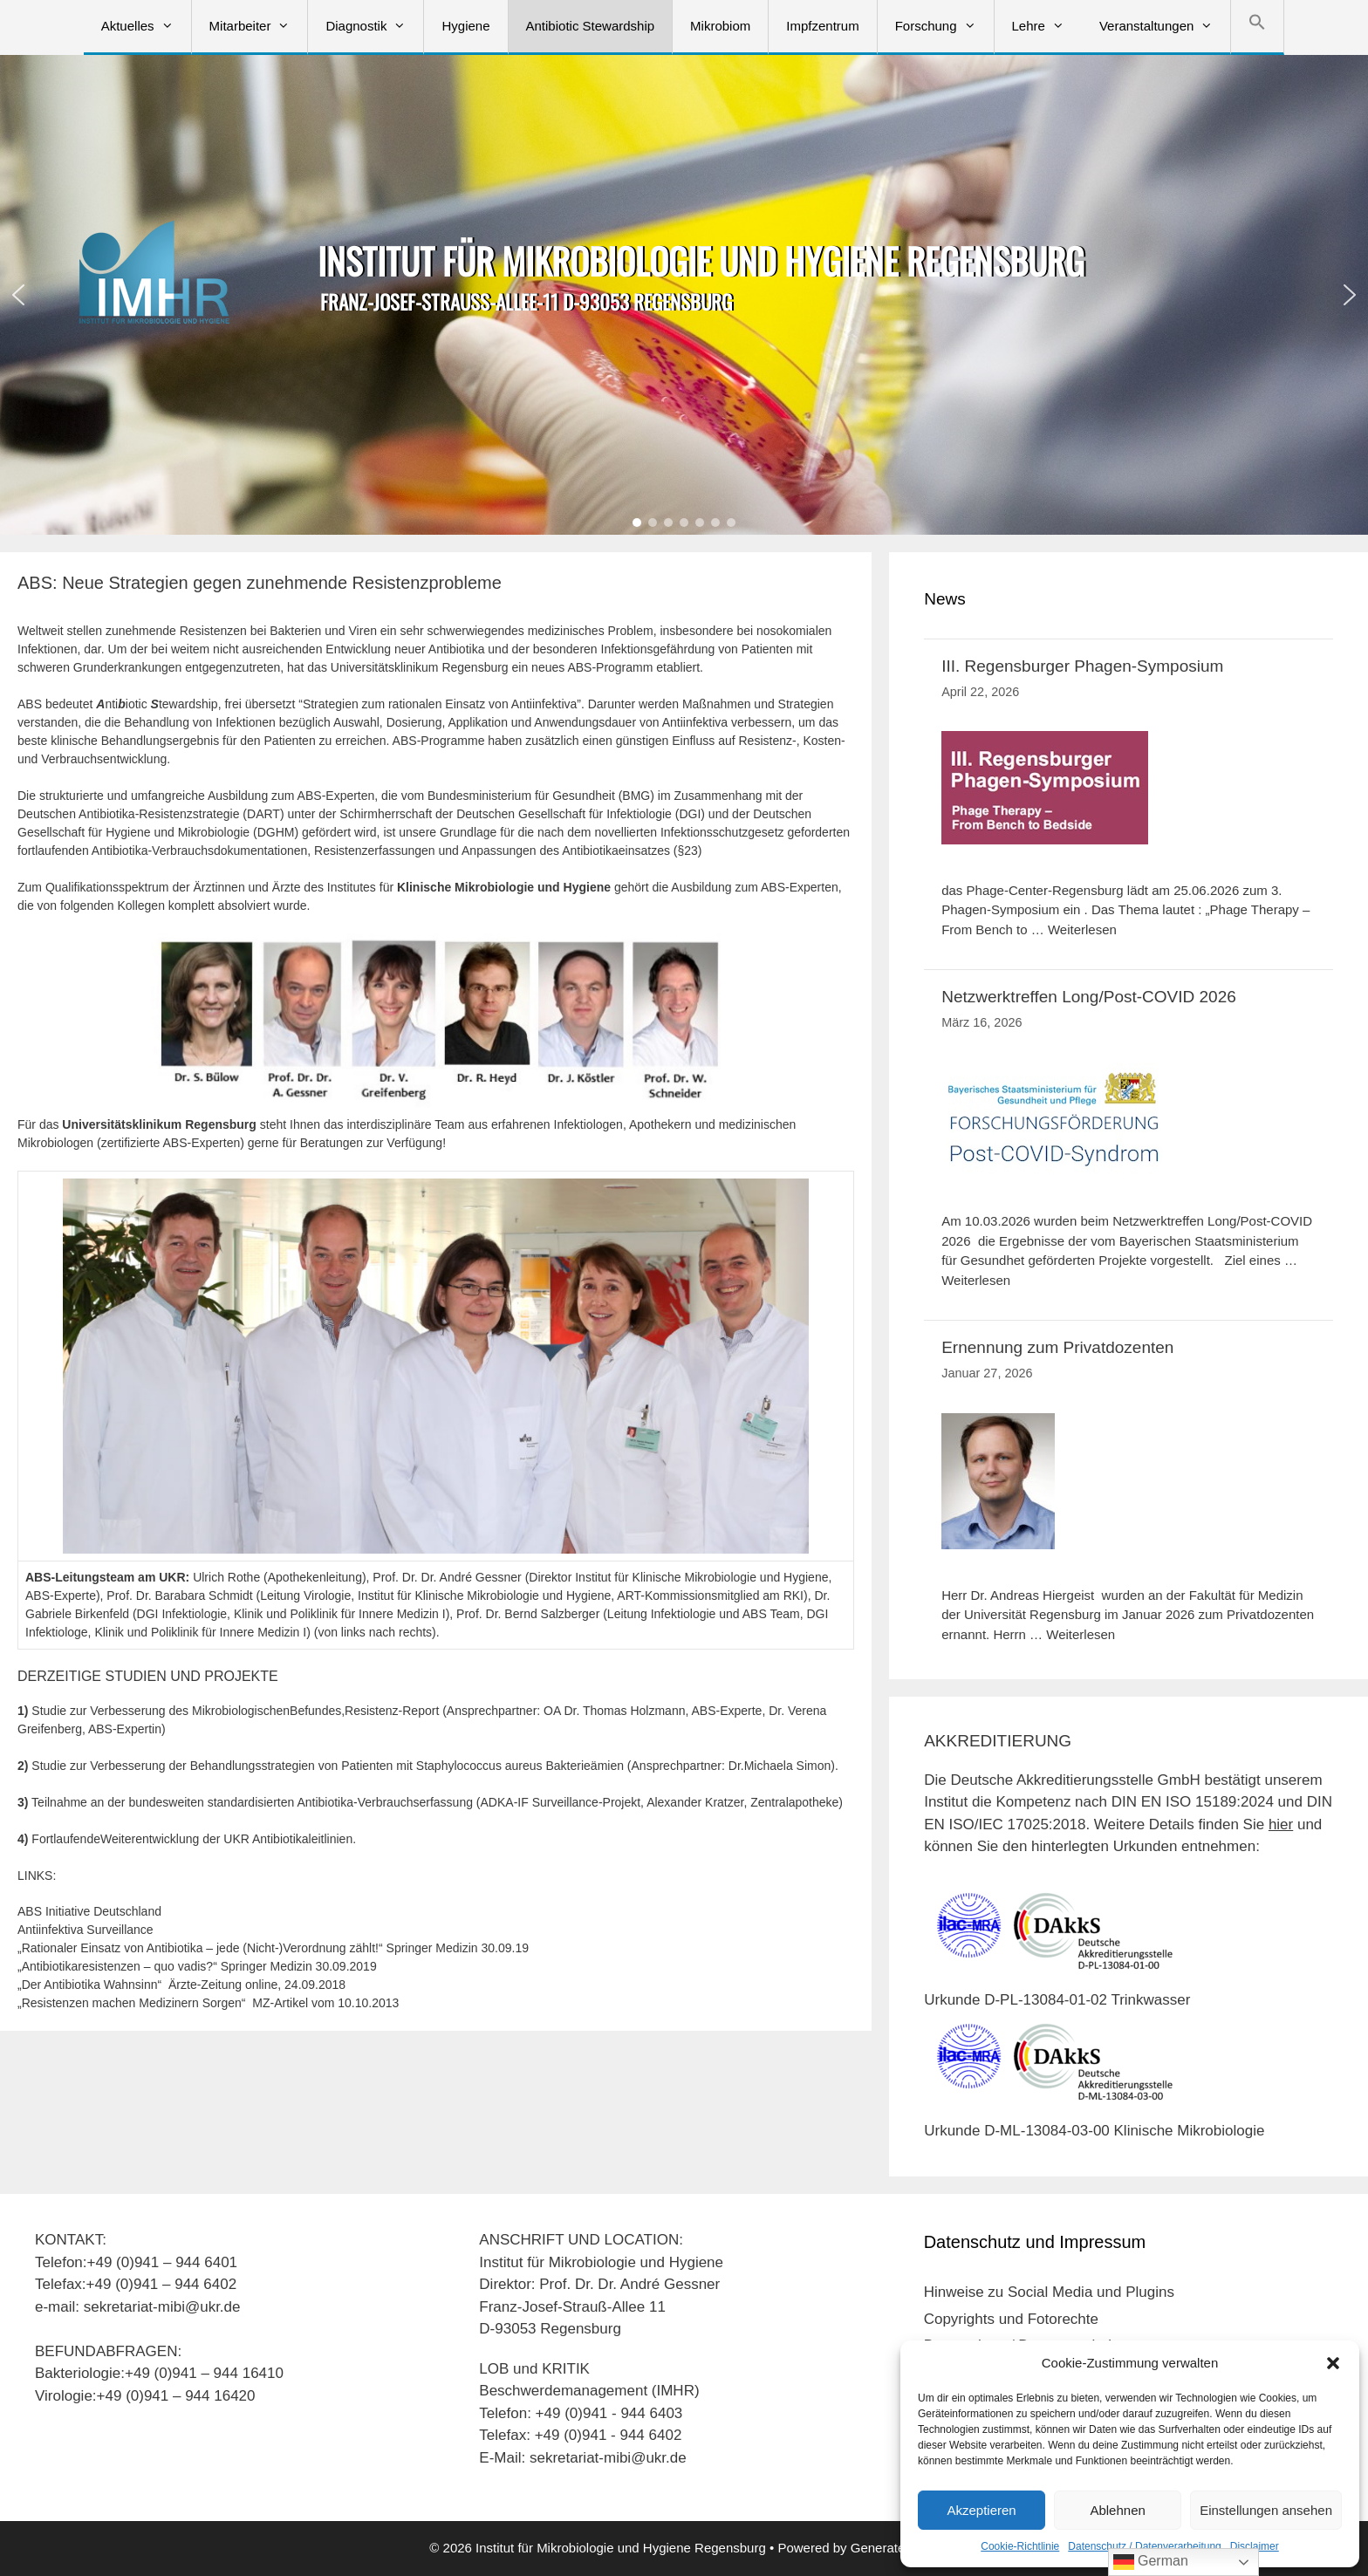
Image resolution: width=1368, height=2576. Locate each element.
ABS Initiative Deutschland (89, 1911)
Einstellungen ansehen (1266, 2510)
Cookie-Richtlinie (1020, 2546)
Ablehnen (1117, 2510)
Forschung (944, 26)
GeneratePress (895, 2547)
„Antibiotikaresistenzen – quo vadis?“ (117, 1966)
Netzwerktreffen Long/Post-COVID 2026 (1088, 996)
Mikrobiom (720, 25)
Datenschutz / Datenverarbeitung (1144, 2546)
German (1150, 2562)
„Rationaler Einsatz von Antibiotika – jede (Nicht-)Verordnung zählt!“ (200, 1948)
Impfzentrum (822, 25)
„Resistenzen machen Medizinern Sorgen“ (134, 2003)
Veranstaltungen (1164, 26)
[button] (1333, 2363)
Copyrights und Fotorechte (1011, 2319)
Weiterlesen (1082, 929)
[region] (684, 295)
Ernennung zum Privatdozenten (1057, 1347)
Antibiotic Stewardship (590, 25)
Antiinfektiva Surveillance (85, 1930)
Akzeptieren (981, 2510)
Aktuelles (146, 26)
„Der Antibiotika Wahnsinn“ (89, 1985)
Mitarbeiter (258, 26)
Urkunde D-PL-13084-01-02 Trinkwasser (1057, 2000)
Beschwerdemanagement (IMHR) (589, 2390)
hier (1281, 1824)
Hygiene (465, 25)
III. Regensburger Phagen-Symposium (1082, 666)
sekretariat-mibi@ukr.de (608, 2458)
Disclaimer (1254, 2546)
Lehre (1047, 26)
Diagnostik (374, 26)
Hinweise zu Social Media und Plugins (1049, 2292)
